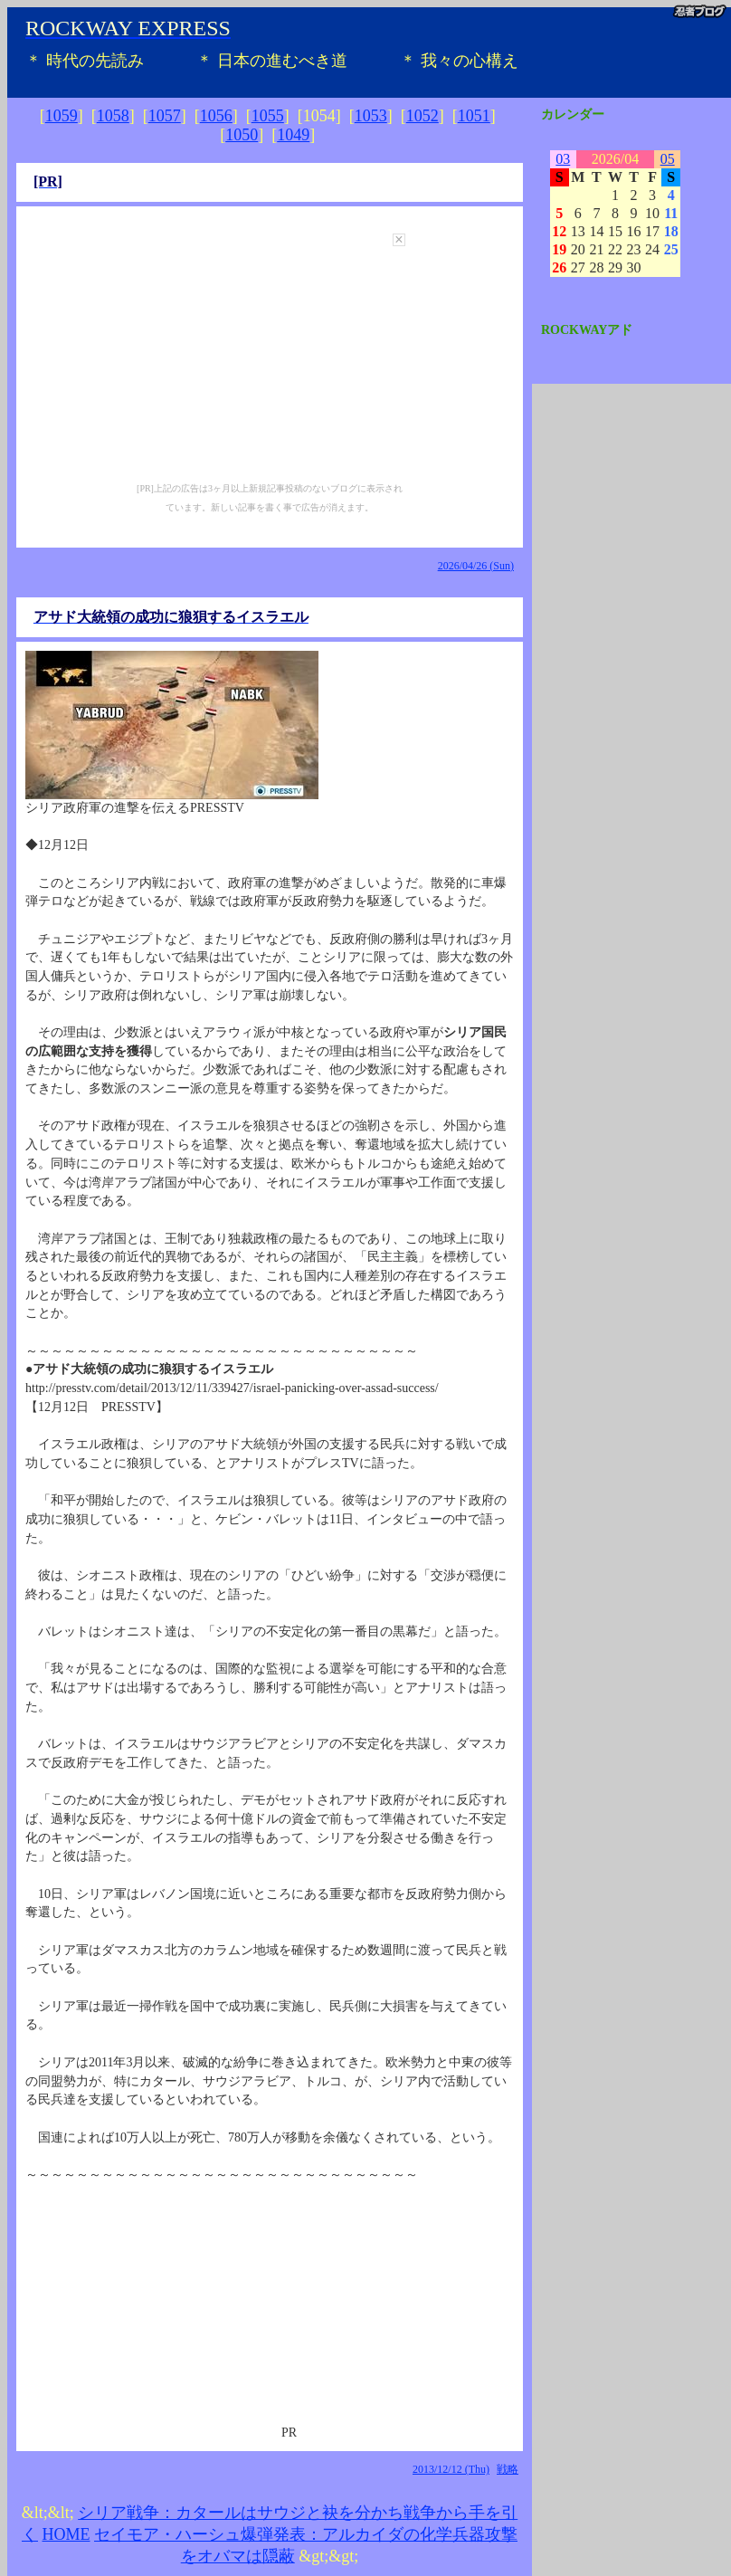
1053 (371, 116)
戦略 (507, 2469)
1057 (164, 116)
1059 (61, 116)
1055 (268, 116)
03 (562, 159)
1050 (241, 135)
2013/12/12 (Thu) (451, 2469)
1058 (113, 116)
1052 (422, 116)
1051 (474, 116)
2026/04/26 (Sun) (476, 565)
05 (667, 159)
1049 (293, 135)
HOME (66, 2534)
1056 (216, 116)
